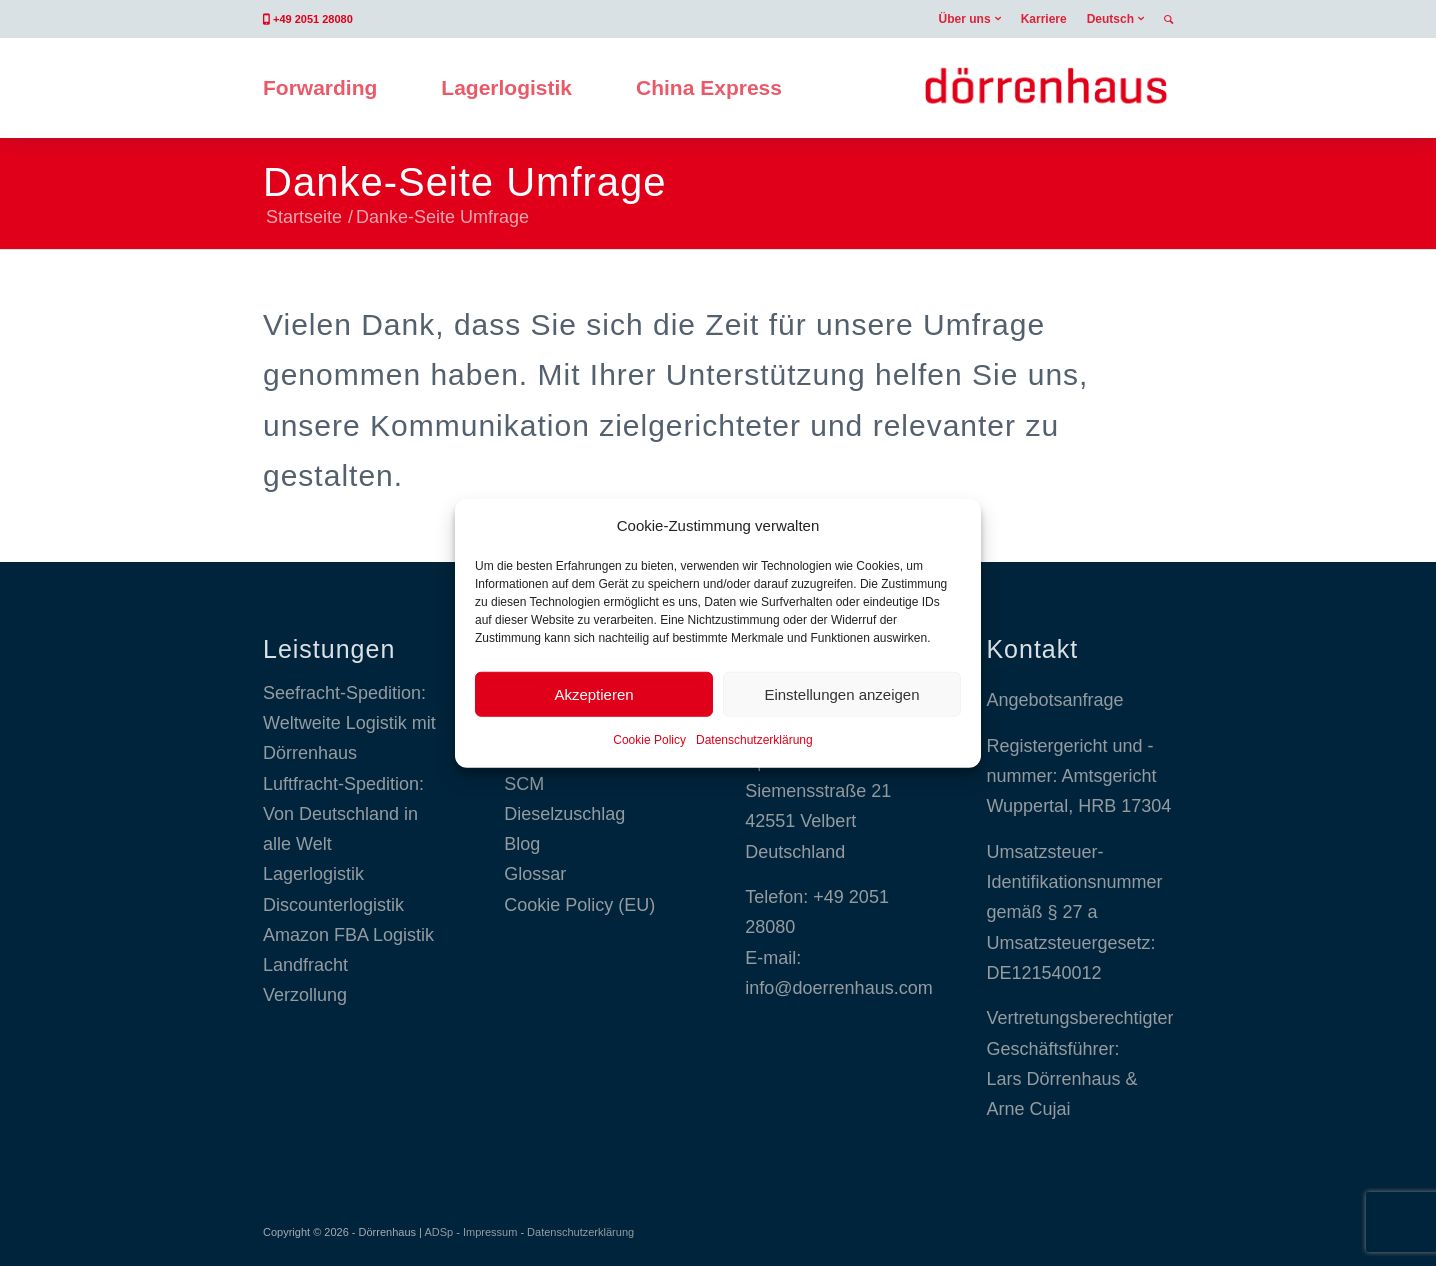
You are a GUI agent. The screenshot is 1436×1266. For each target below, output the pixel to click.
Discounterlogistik (333, 905)
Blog (522, 844)
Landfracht (305, 965)
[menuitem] (970, 19)
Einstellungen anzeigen (841, 694)
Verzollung (305, 995)
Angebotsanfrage (1054, 700)
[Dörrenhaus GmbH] (1045, 88)
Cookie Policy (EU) (579, 905)
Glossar (535, 874)
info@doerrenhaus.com (838, 988)
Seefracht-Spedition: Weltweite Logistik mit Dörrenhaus (349, 723)
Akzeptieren (593, 694)
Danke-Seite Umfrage (465, 182)
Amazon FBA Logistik (348, 935)
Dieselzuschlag (564, 814)
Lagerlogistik (313, 874)
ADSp (438, 1232)
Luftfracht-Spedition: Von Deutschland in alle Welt (343, 814)
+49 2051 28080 (313, 19)
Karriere (1044, 19)
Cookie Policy (649, 740)
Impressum (490, 1232)
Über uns (965, 19)
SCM (524, 784)
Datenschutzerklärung (754, 740)
